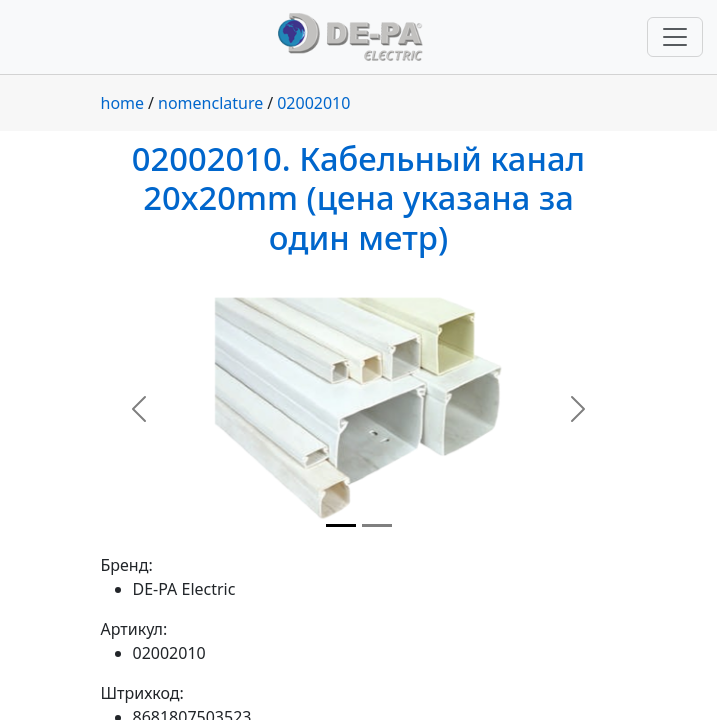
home (123, 103)
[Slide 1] (341, 525)
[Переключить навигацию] (675, 37)
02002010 (313, 103)
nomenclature (210, 103)
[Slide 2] (377, 525)
